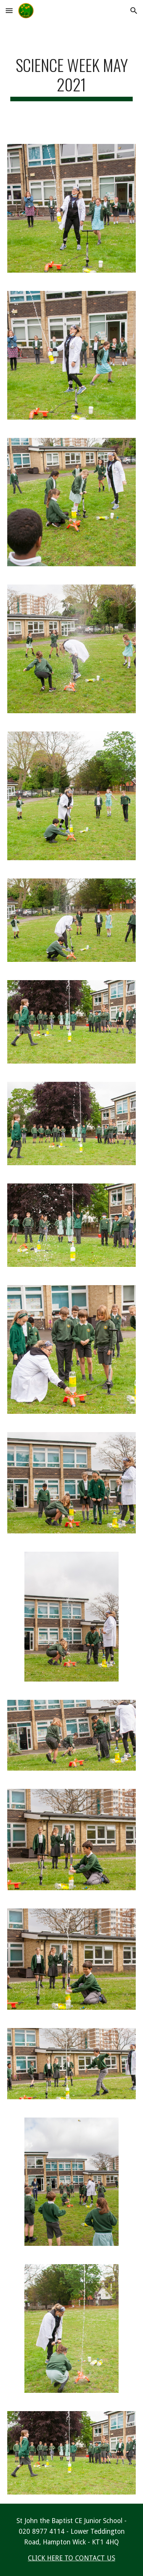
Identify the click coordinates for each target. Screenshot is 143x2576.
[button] (9, 10)
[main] (71, 78)
